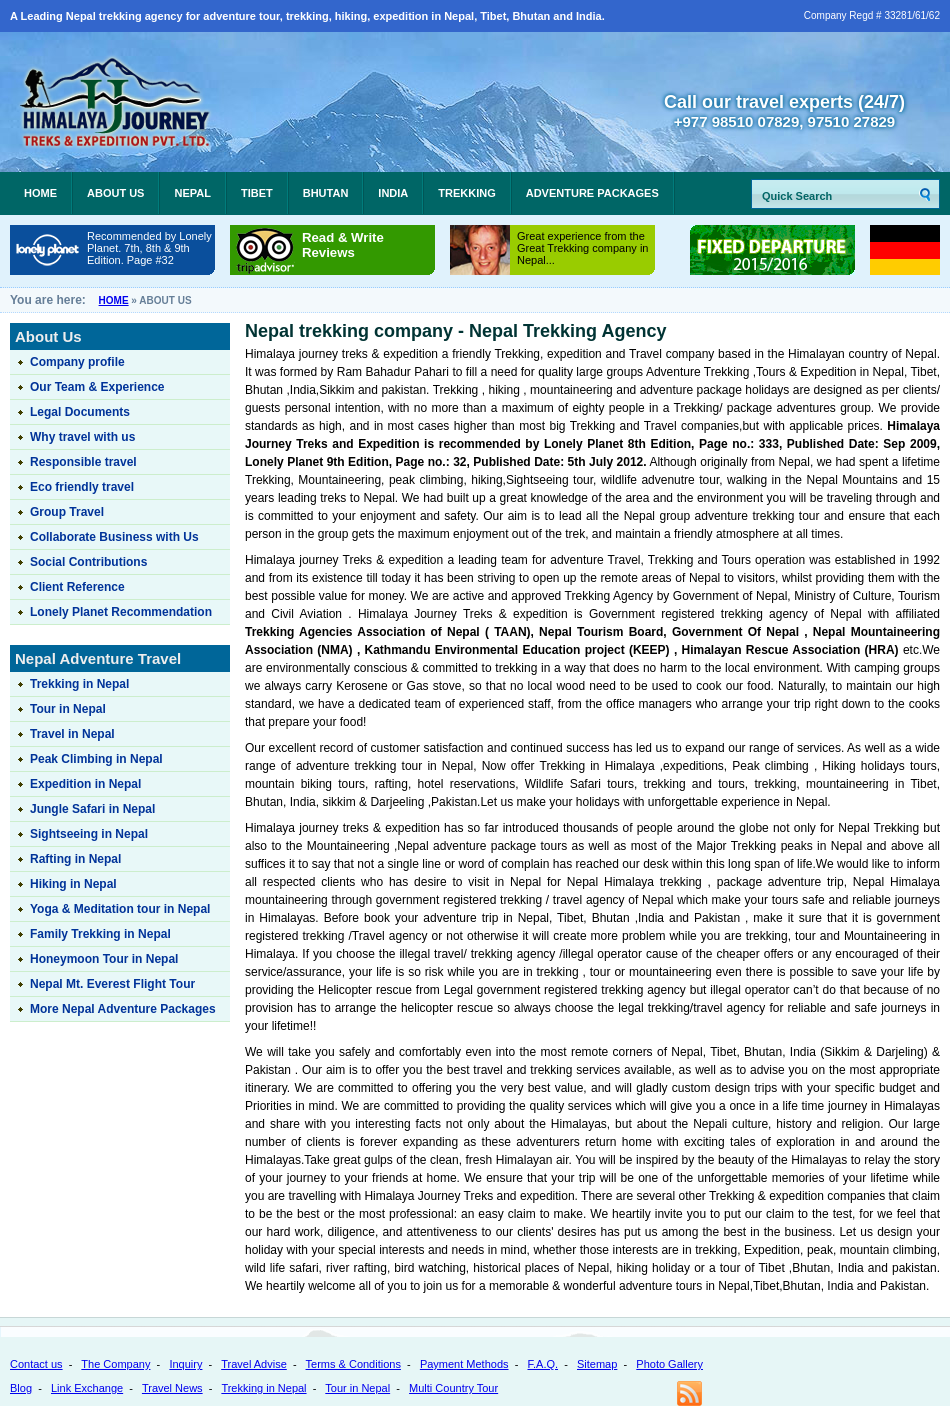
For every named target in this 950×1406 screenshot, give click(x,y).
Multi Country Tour (453, 1388)
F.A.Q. (542, 1364)
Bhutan (326, 193)
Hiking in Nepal (73, 884)
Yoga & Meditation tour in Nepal (120, 909)
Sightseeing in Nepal (89, 834)
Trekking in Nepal (79, 684)
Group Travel (67, 512)
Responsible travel (83, 462)
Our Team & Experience (97, 387)
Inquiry (185, 1364)
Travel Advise (254, 1364)
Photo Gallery (669, 1364)
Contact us (36, 1364)
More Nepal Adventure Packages (123, 1009)
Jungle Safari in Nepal (92, 809)
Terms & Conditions (353, 1364)
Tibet (257, 193)
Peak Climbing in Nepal (96, 759)
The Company (115, 1364)
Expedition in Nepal (85, 784)
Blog (21, 1388)
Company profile (77, 362)
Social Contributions (88, 562)
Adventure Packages (592, 193)
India (393, 193)
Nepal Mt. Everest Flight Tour (112, 984)
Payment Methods (464, 1364)
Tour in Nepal (68, 709)
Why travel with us (82, 437)
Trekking (466, 193)
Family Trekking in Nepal (100, 934)
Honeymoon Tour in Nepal (104, 959)
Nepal (192, 193)
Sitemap (597, 1364)
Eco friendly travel (82, 487)
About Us (115, 193)
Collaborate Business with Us (114, 537)
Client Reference (77, 587)
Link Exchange (87, 1388)
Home (40, 193)
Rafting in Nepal (75, 859)
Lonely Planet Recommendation (121, 612)
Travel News (172, 1388)
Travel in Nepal (72, 734)
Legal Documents (80, 412)
